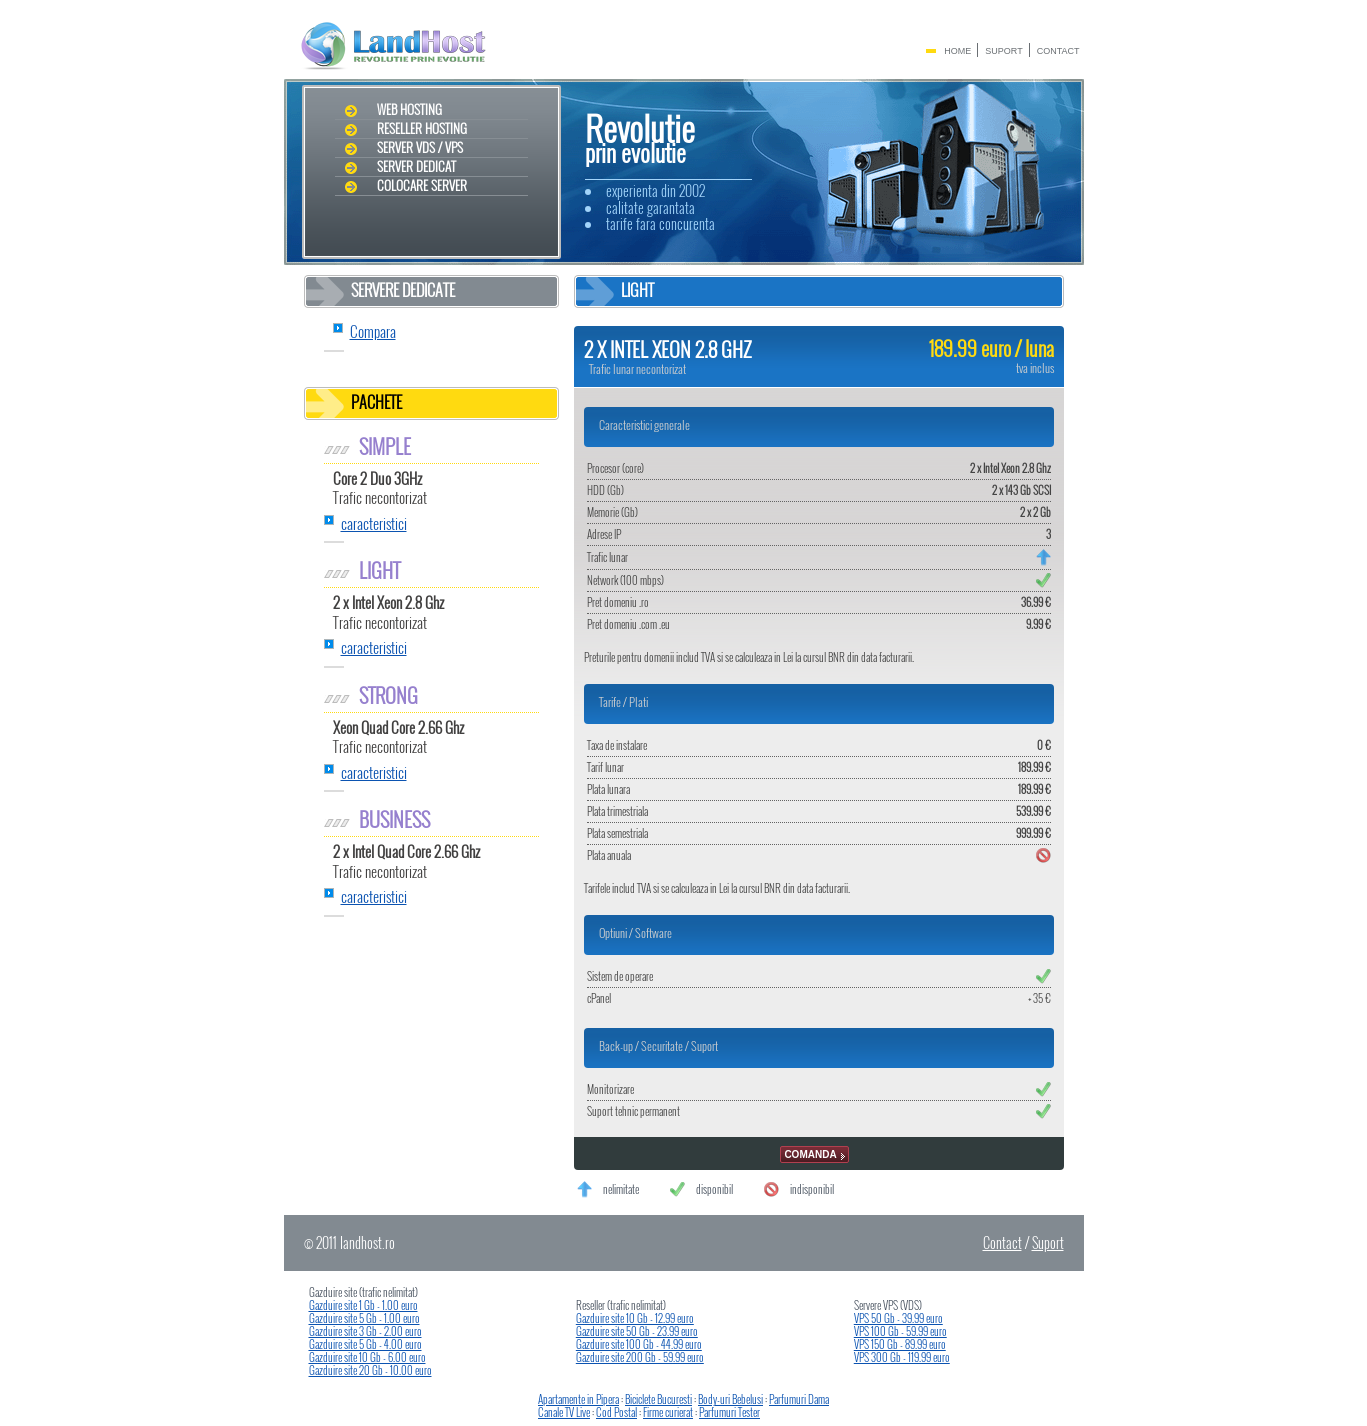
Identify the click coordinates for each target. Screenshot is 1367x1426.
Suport (1003, 51)
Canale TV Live (564, 1412)
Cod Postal (616, 1412)
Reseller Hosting (422, 129)
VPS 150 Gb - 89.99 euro (900, 1344)
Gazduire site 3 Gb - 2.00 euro (365, 1331)
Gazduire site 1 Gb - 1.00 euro (363, 1305)
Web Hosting (409, 110)
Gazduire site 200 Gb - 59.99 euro (640, 1357)
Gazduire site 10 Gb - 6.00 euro (367, 1357)
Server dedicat (416, 167)
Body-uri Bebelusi (730, 1399)
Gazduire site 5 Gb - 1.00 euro (364, 1318)
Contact (1058, 51)
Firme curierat (668, 1412)
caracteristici (374, 523)
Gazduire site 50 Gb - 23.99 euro (637, 1331)
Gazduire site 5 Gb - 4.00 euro (365, 1344)
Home (957, 51)
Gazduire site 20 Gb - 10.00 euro (370, 1370)
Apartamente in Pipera (578, 1399)
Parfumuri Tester (729, 1412)
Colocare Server (422, 186)
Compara (373, 331)
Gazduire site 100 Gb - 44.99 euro (639, 1344)
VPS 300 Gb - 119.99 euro (902, 1357)
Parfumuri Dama (799, 1399)
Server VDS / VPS (420, 148)
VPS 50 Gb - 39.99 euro (898, 1318)
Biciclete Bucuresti (658, 1399)
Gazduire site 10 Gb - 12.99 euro (635, 1318)
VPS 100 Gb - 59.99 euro (900, 1331)
